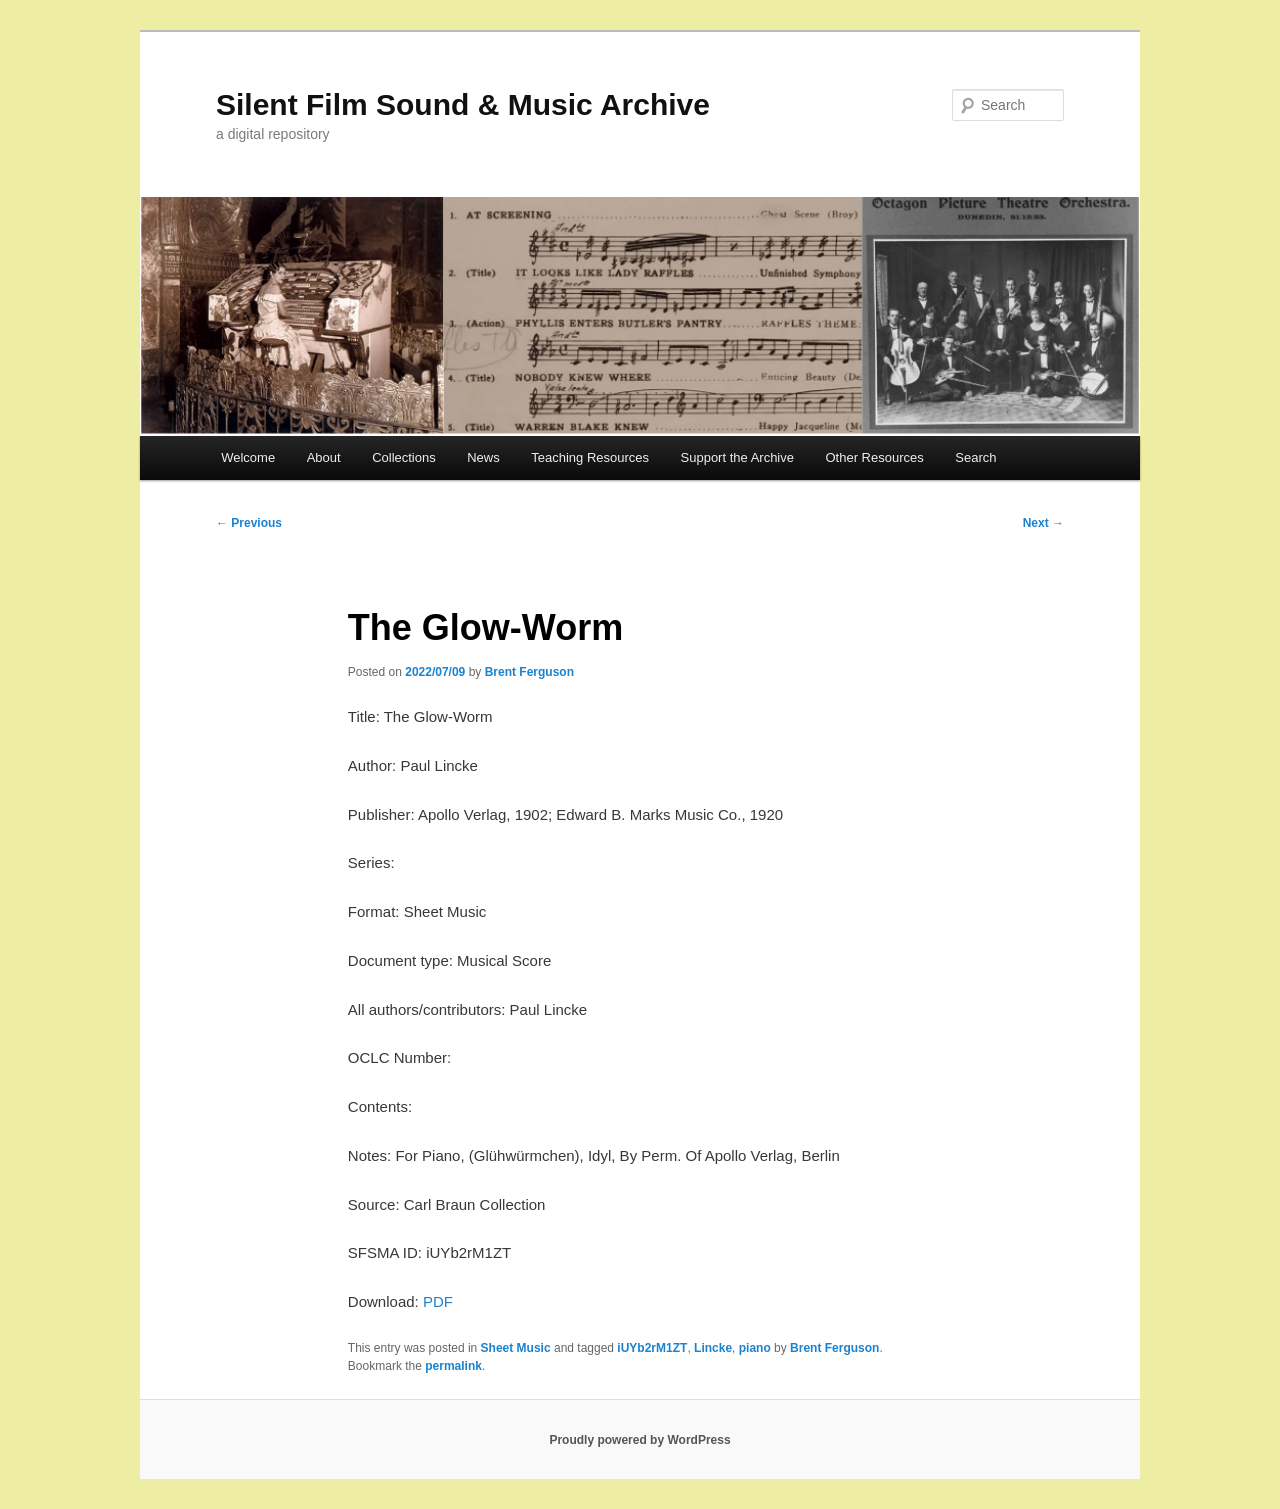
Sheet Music (516, 1348)
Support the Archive (737, 457)
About (324, 457)
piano (755, 1348)
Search (975, 457)
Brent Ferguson (529, 672)
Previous (249, 523)
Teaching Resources (590, 457)
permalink (453, 1366)
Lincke (713, 1348)
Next (1043, 523)
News (483, 457)
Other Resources (875, 457)
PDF (438, 1301)
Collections (404, 457)
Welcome (248, 457)
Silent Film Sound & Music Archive (463, 104)
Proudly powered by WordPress (639, 1440)
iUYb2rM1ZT (652, 1348)
